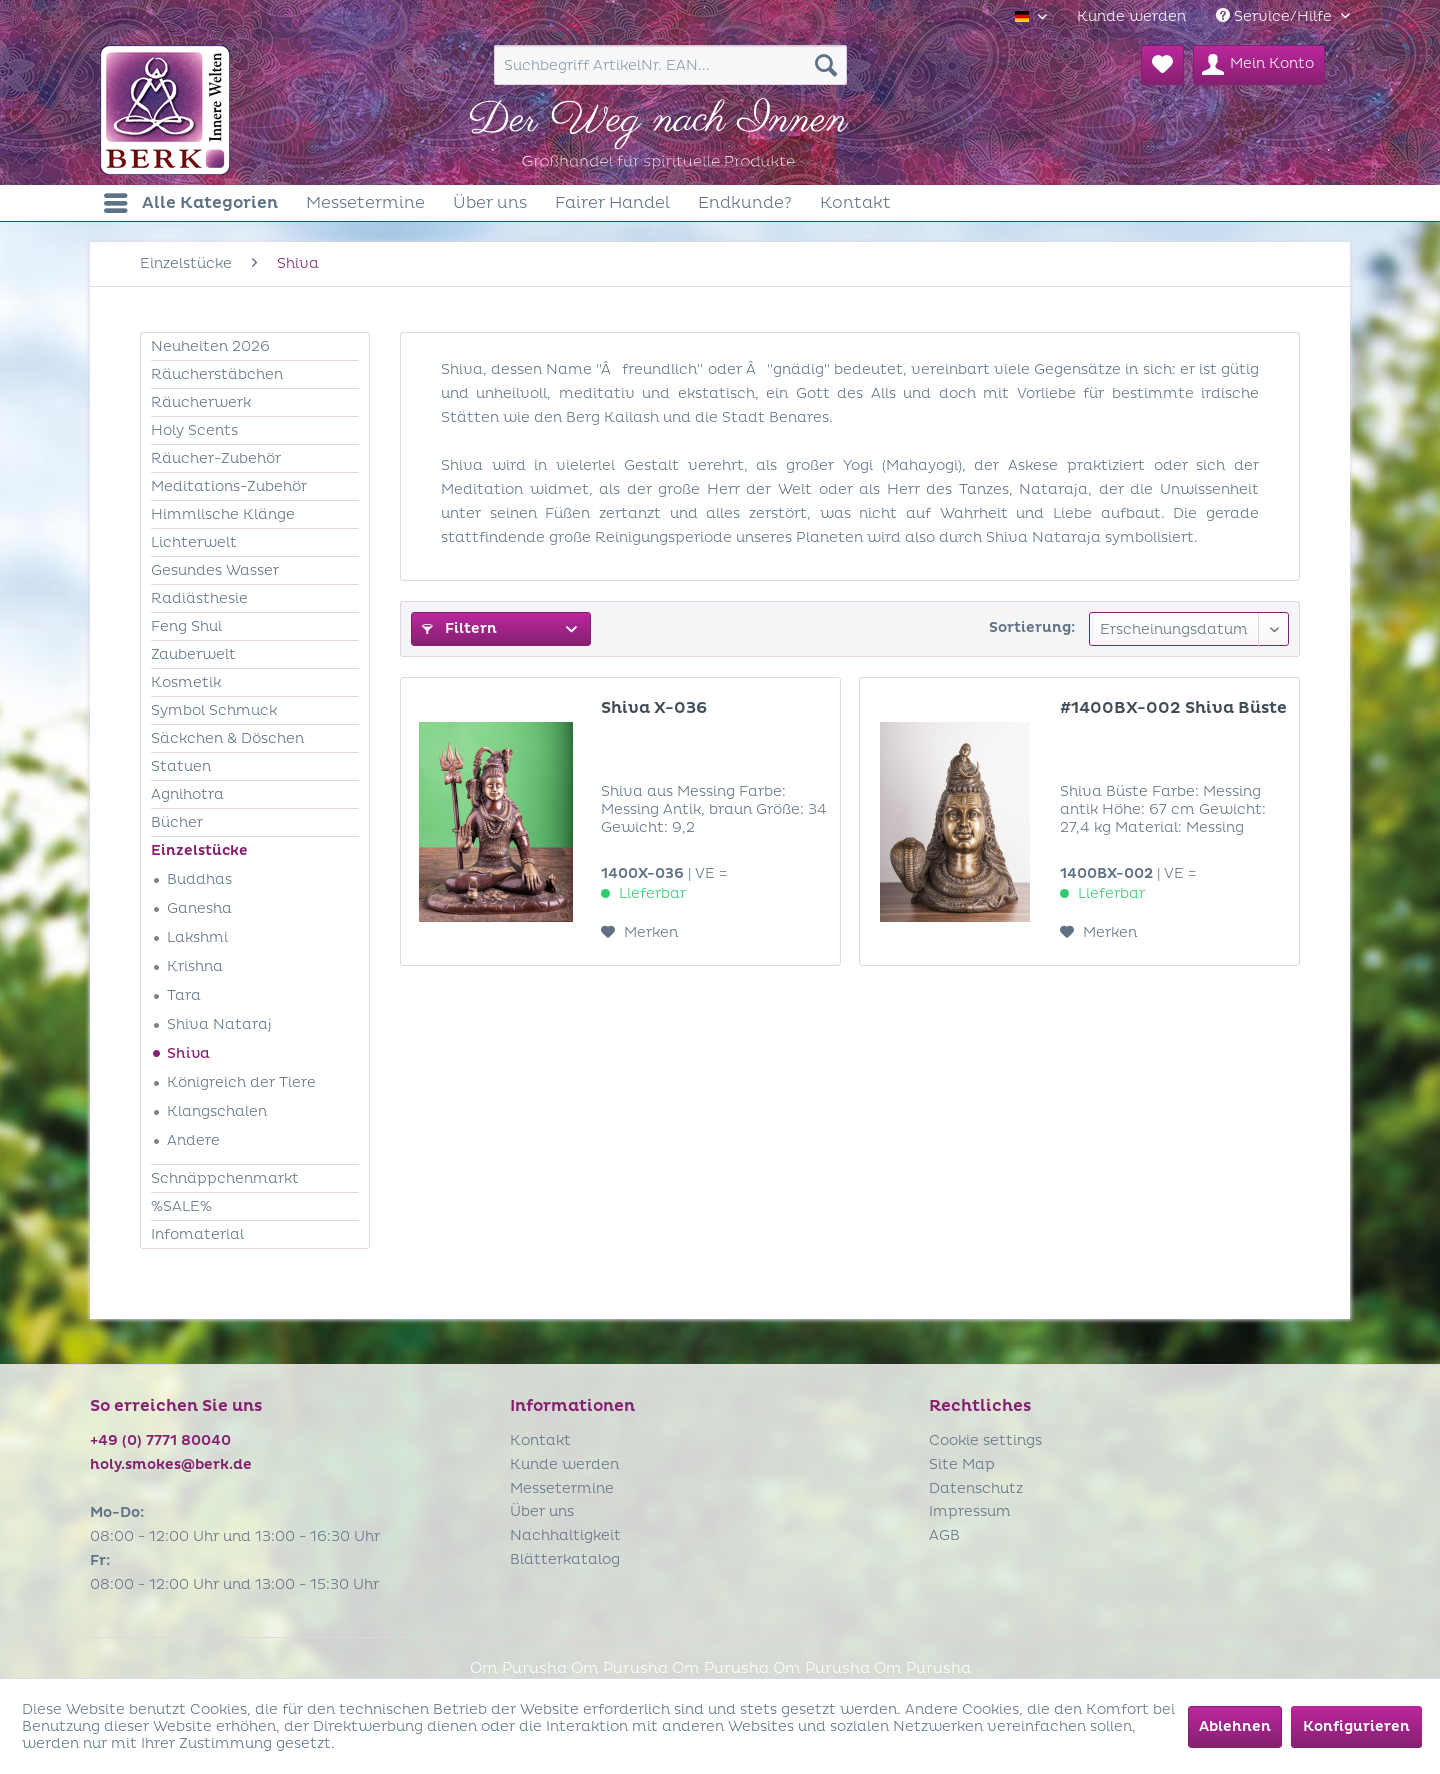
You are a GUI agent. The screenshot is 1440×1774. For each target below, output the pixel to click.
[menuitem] (1131, 16)
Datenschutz (976, 1488)
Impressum (970, 1511)
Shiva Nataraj (219, 1024)
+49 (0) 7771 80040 (160, 1440)
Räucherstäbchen (217, 374)
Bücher (177, 822)
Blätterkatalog (565, 1559)
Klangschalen (217, 1111)
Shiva (188, 1053)
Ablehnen (1235, 1726)
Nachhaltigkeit (565, 1535)
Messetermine (562, 1488)
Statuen (181, 766)
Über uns (542, 1511)
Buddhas (199, 879)
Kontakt (540, 1440)
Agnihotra (187, 794)
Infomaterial (197, 1234)
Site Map (962, 1464)
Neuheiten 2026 (210, 346)
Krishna (195, 966)
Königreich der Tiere (241, 1082)
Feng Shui (186, 626)
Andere (193, 1140)
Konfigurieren (1356, 1726)
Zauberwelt (193, 654)
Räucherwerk (201, 402)
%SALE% (181, 1206)
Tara (184, 995)
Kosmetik (186, 682)
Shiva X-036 (654, 708)
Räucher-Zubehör (216, 458)
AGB (944, 1535)
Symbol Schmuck (214, 710)
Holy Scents (194, 430)
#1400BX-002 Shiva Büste (1173, 708)
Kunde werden (1131, 16)
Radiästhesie (199, 598)
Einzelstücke (199, 850)
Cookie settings (985, 1440)
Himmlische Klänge (223, 514)
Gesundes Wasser (215, 570)
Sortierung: (1032, 627)
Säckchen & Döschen (227, 738)
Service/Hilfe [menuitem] (1276, 16)
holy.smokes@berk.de (171, 1464)
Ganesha (199, 908)
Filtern (459, 628)
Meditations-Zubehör (229, 486)
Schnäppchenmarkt (225, 1178)
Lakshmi (197, 937)
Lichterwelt (194, 542)
